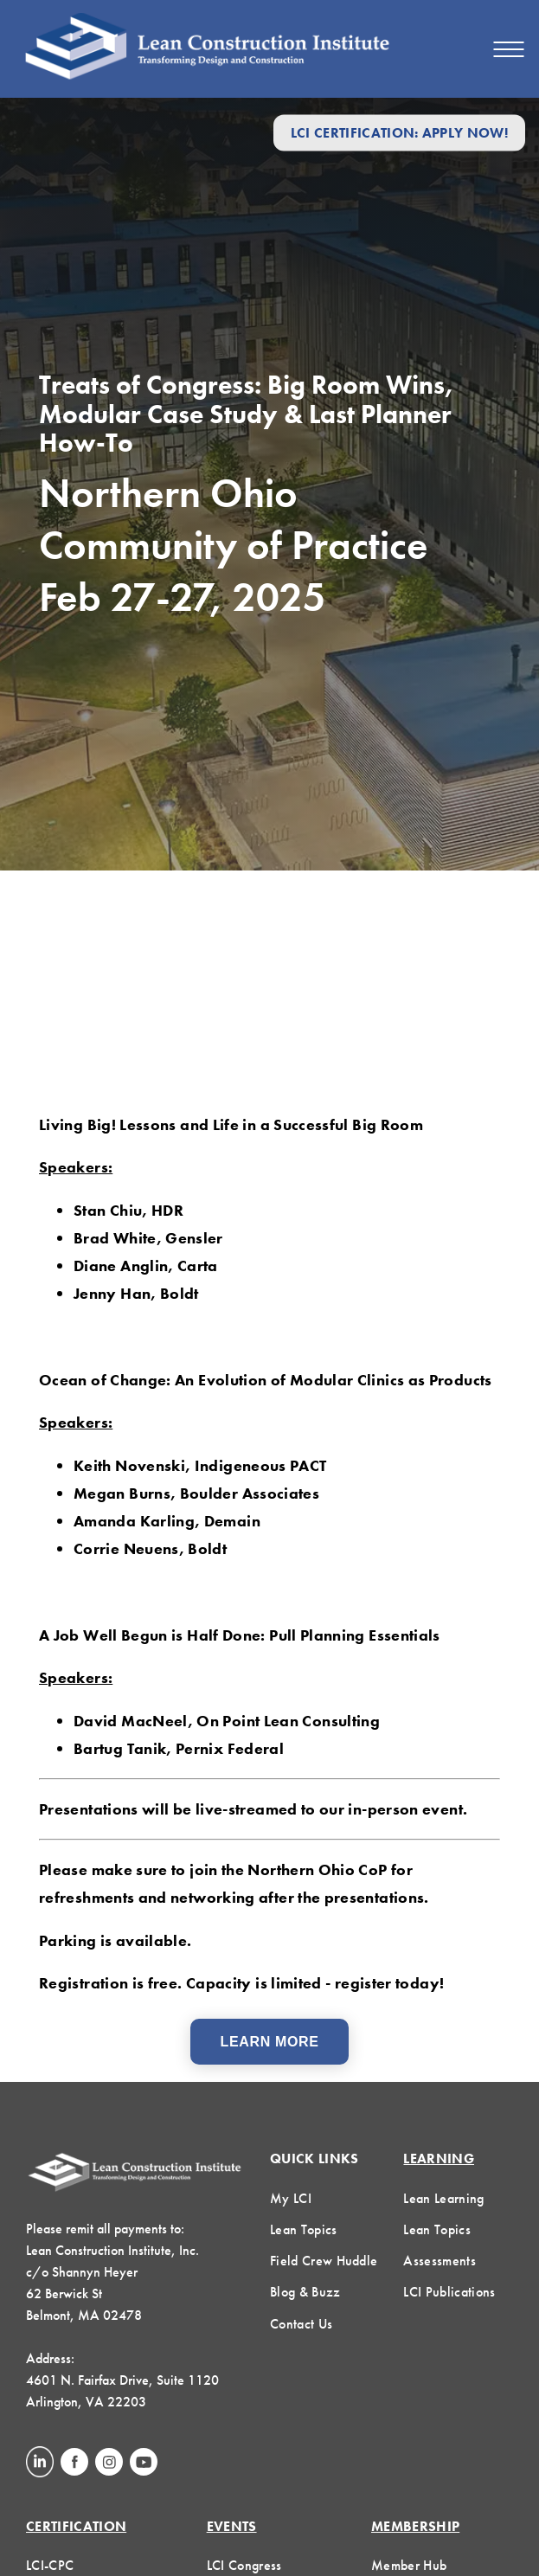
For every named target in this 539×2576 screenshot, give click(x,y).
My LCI (290, 2198)
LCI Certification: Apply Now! (399, 133)
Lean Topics (303, 2229)
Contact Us (301, 2324)
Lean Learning (443, 2198)
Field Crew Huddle (323, 2261)
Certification (76, 2526)
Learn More (270, 2041)
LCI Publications (449, 2292)
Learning (438, 2158)
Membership (415, 2526)
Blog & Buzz (305, 2292)
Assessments (439, 2261)
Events (232, 2526)
